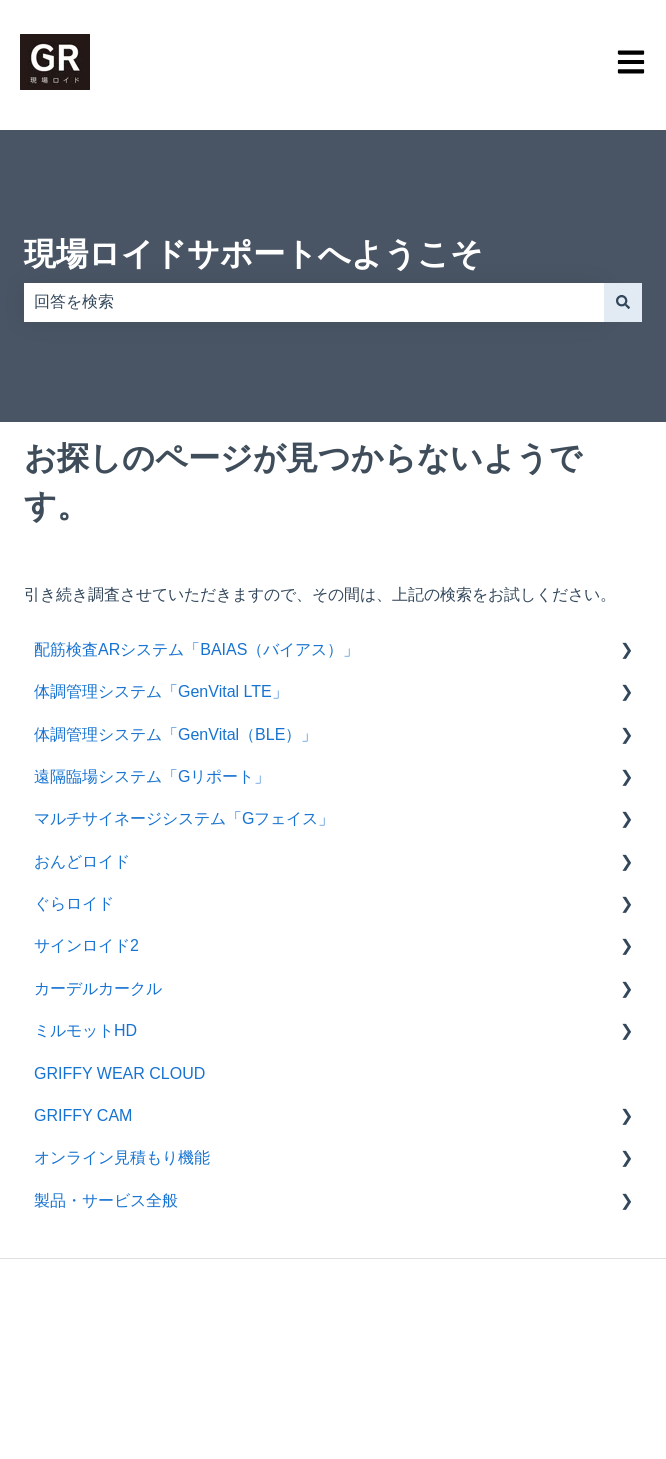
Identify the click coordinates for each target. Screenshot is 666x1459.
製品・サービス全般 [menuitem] (106, 1200)
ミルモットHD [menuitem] (85, 1030)
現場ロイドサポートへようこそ (253, 254)
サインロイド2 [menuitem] (86, 945)
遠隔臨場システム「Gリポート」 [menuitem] (152, 776)
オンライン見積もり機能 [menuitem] (122, 1157)
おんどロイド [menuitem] (82, 861)
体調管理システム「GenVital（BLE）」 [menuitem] (175, 734)
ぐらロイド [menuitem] (74, 903)
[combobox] (314, 302)
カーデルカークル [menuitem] (98, 988)
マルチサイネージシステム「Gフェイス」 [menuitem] (184, 818)
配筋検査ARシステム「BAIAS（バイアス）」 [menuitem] (196, 649)
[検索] (623, 302)
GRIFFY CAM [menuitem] (83, 1115)
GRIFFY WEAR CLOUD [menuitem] (127, 1073)
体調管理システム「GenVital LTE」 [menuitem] (161, 691)
